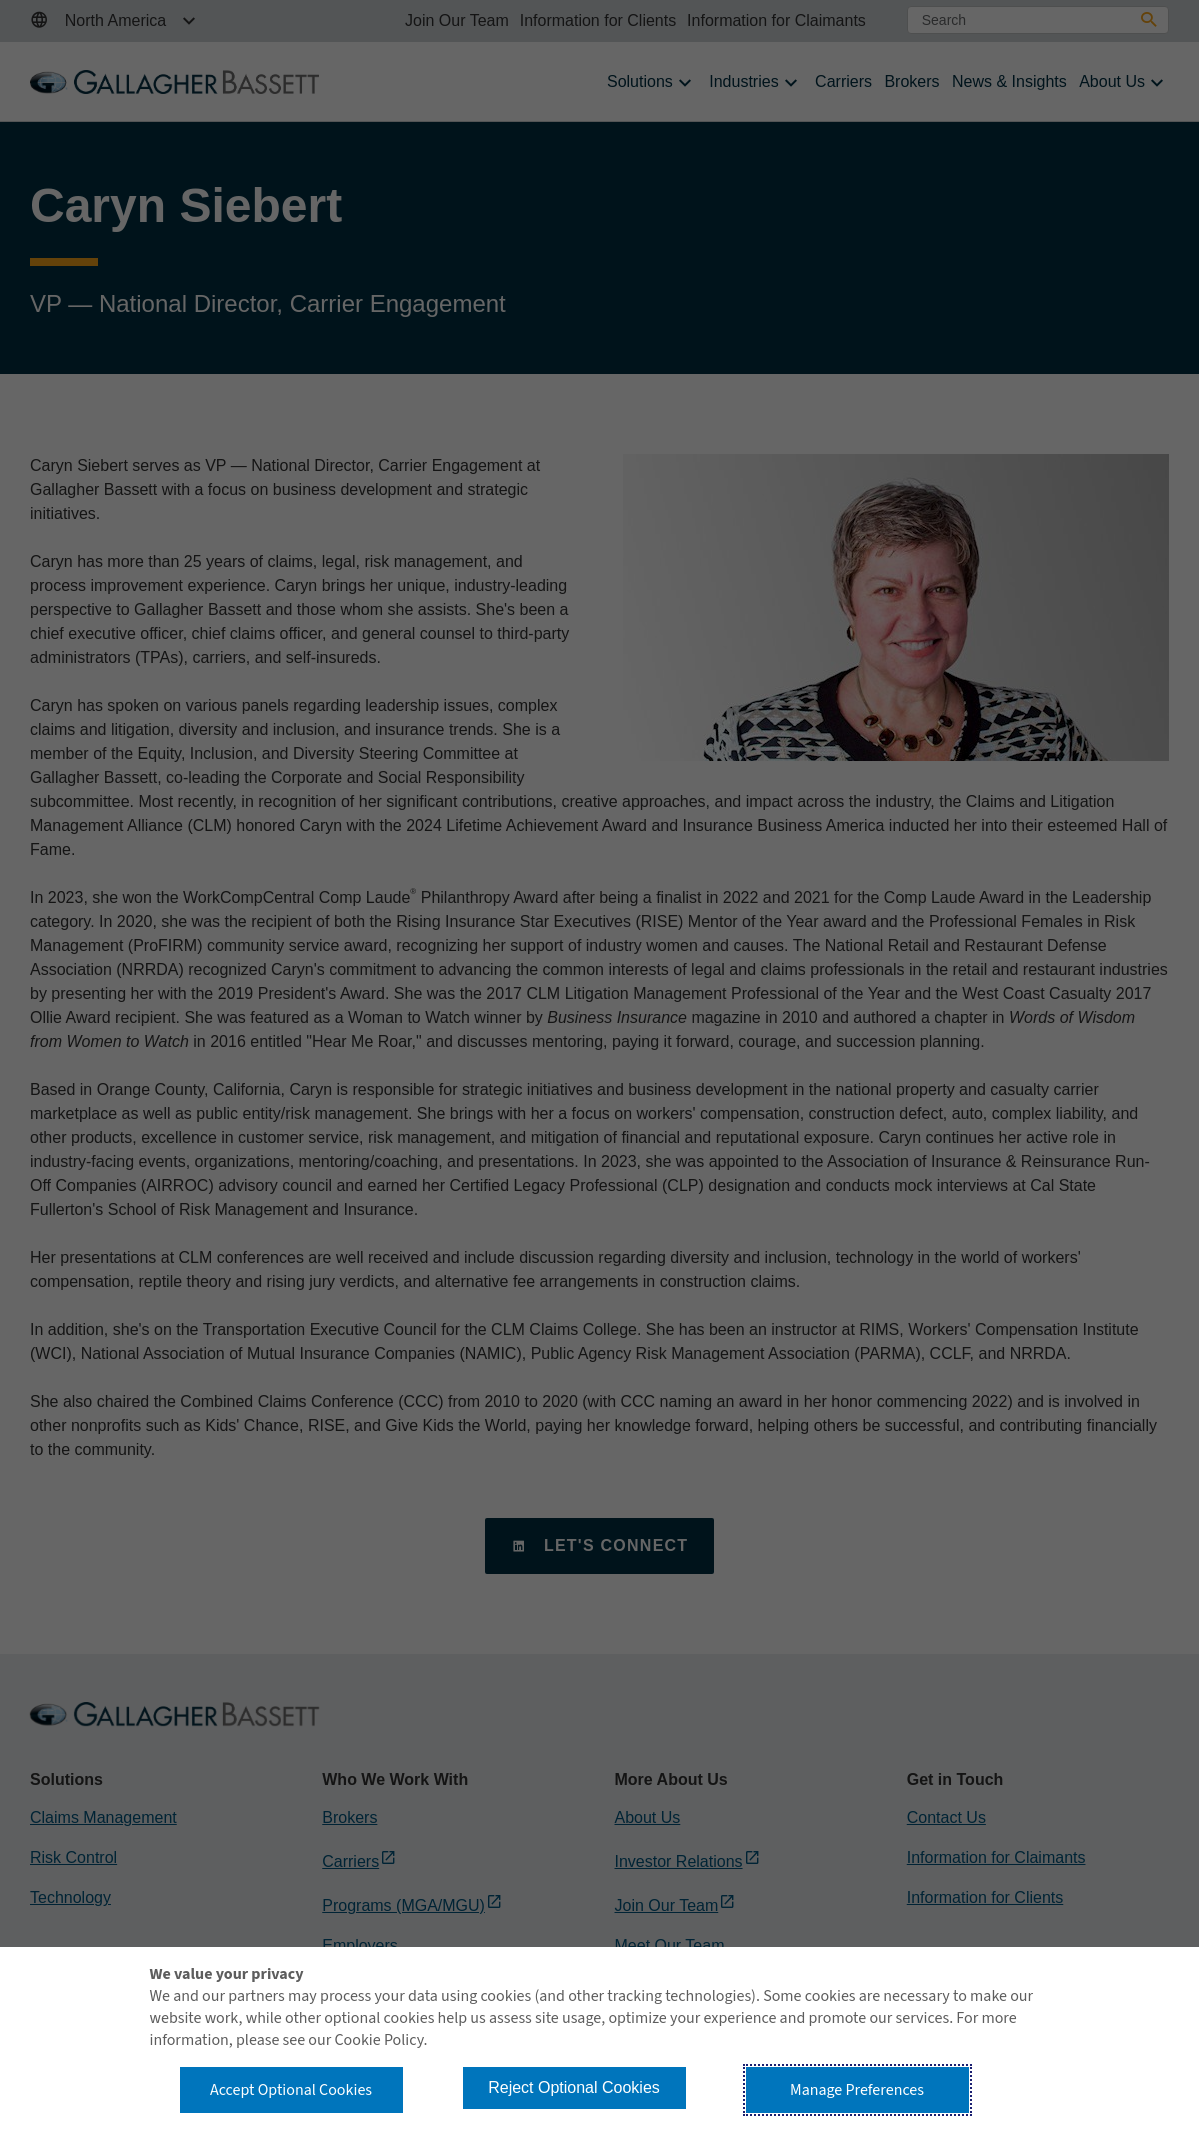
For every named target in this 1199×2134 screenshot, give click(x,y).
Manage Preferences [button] (857, 2090)
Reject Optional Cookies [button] (574, 2087)
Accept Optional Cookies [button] (291, 2090)
